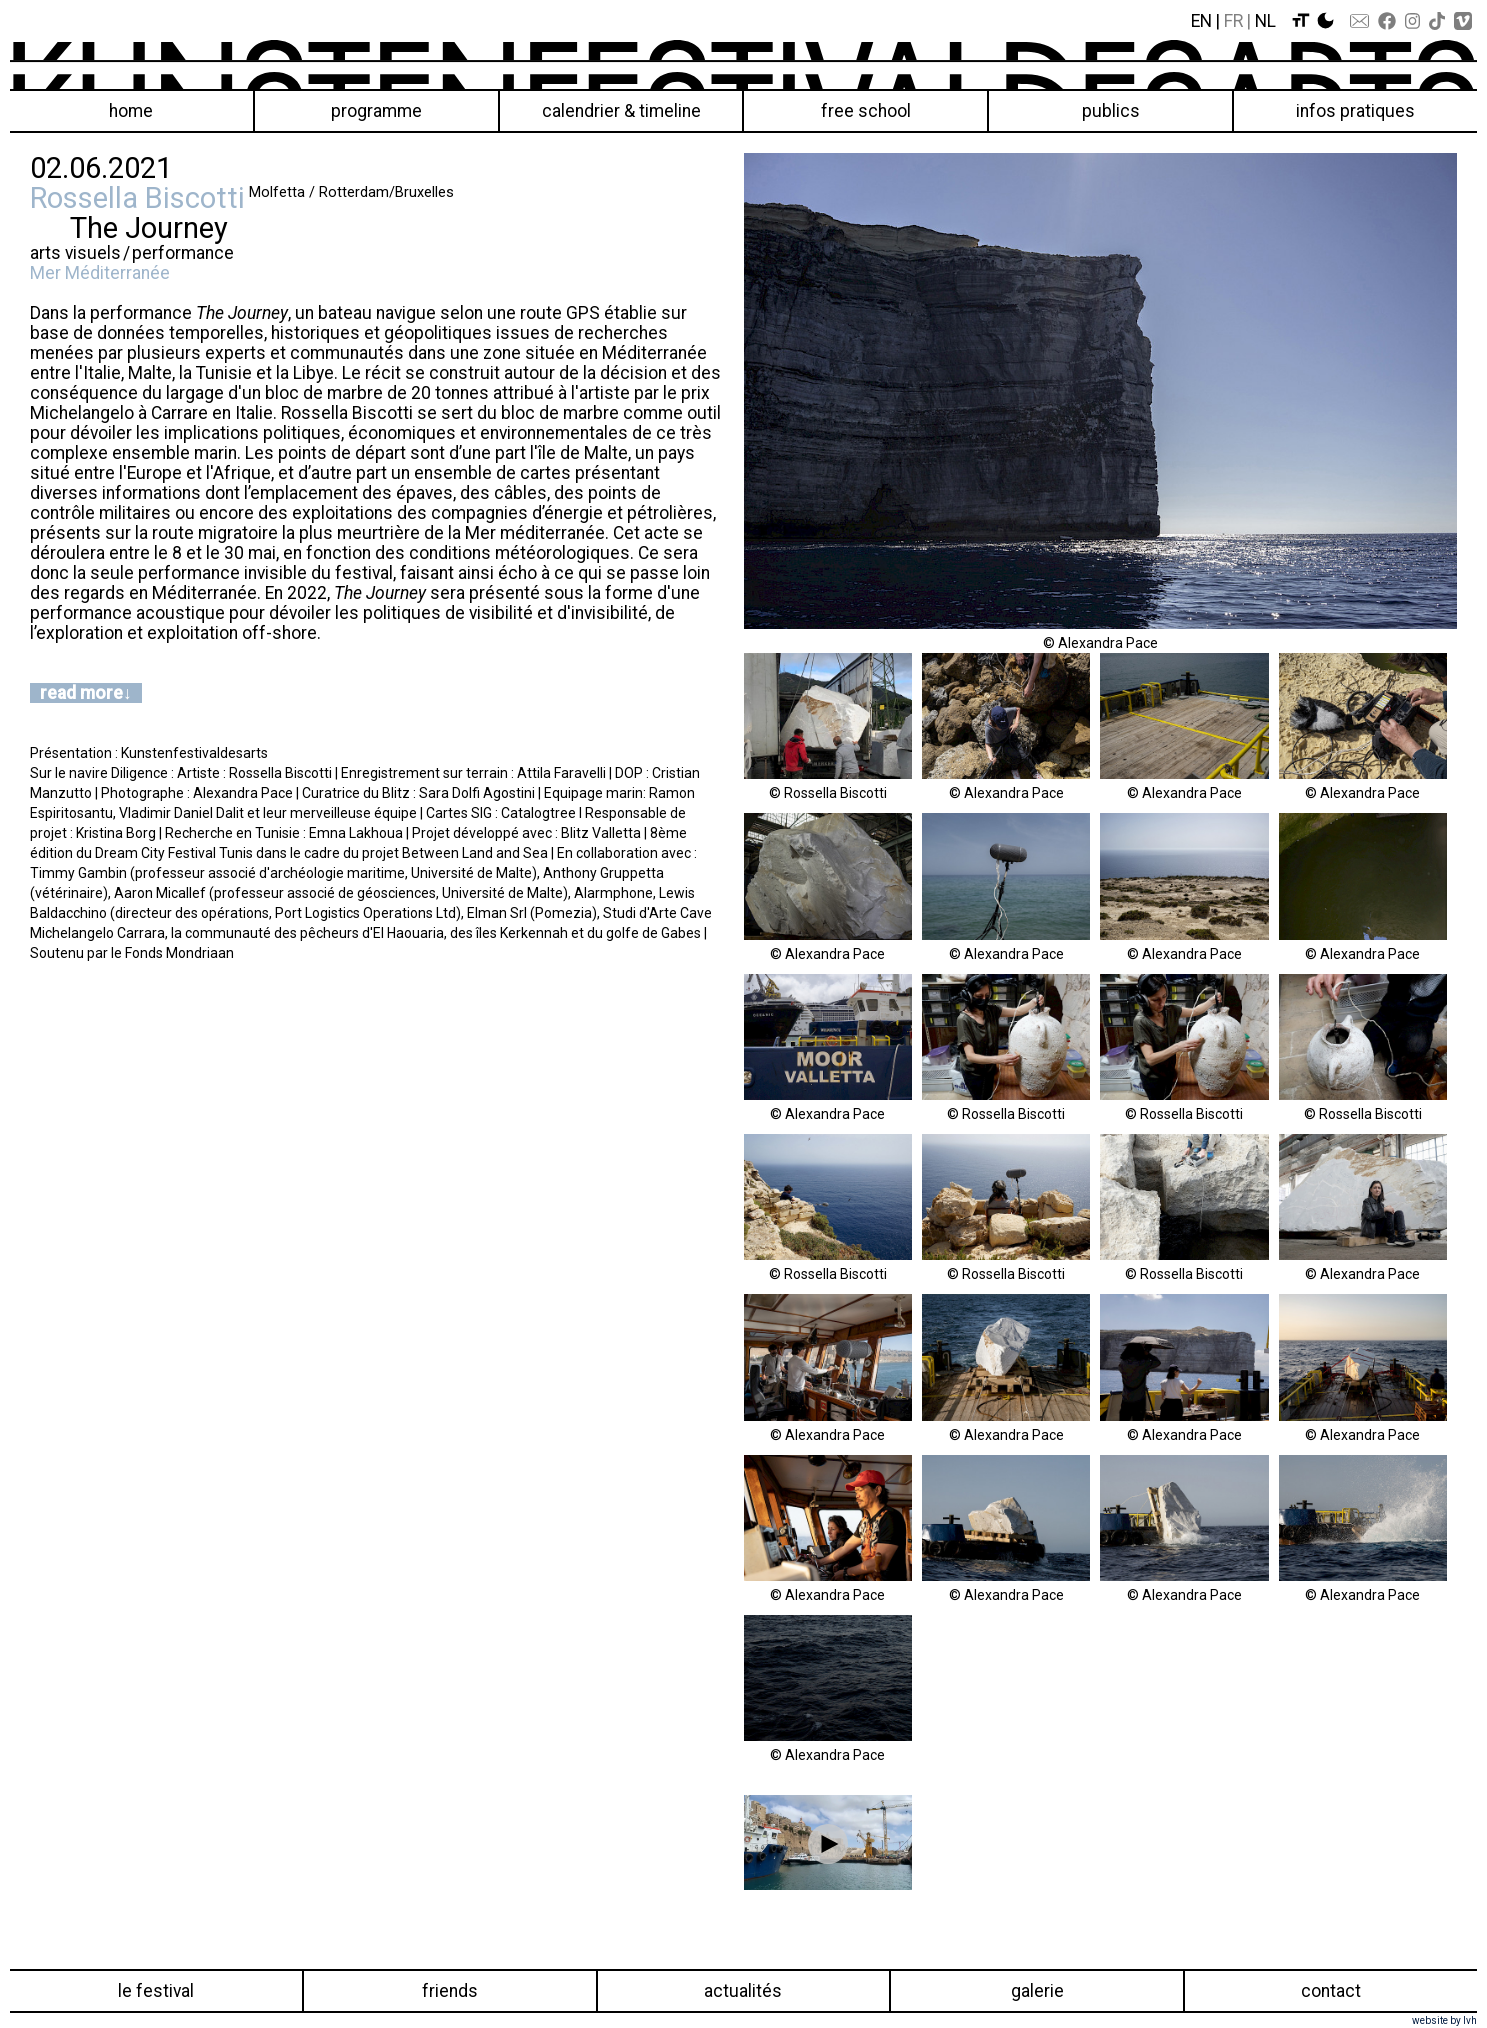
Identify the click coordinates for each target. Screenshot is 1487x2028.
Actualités (743, 1991)
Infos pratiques (1355, 111)
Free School (866, 111)
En (1201, 21)
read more (81, 693)
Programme (376, 111)
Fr (1233, 21)
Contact (1331, 1991)
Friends (450, 1991)
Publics (1111, 111)
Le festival (156, 1991)
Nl (1265, 21)
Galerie (1037, 1991)
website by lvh (1444, 2020)
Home (131, 111)
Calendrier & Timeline (621, 111)
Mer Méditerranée (100, 273)
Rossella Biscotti (137, 198)
